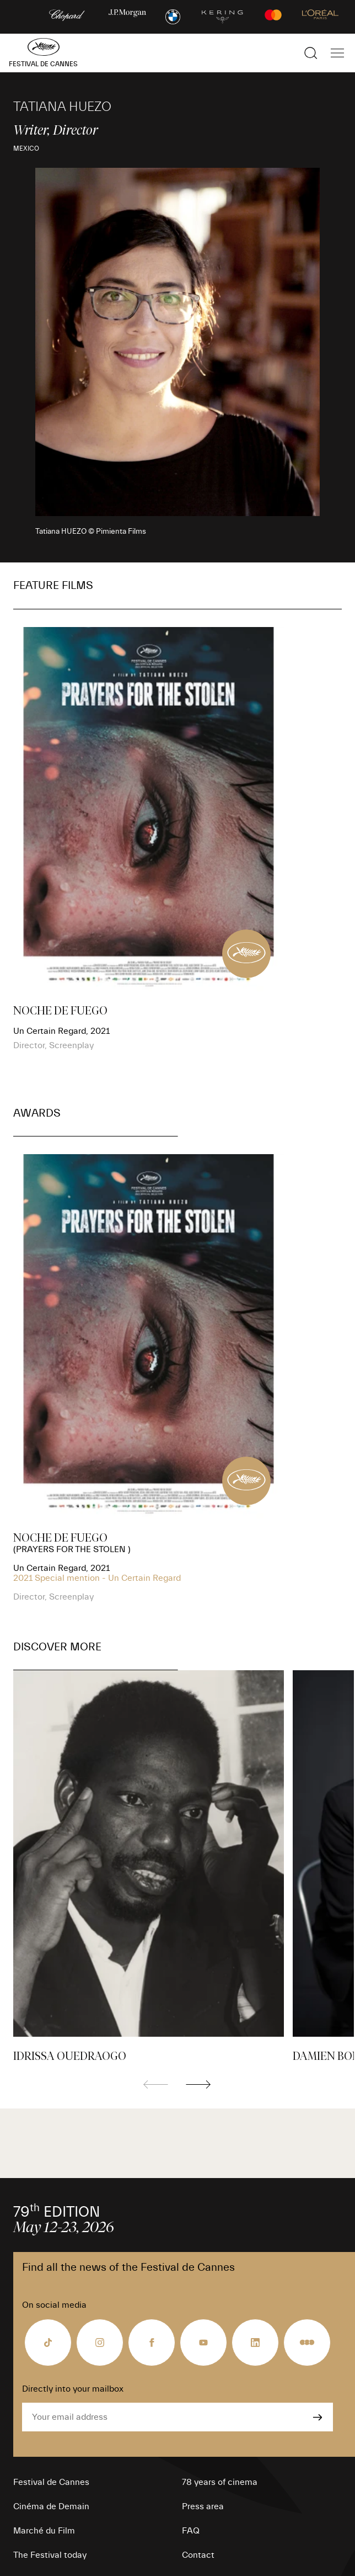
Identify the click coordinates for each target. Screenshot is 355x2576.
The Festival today (50, 2555)
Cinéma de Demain (51, 2506)
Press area (203, 2506)
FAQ (191, 2531)
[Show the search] (311, 53)
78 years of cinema (219, 2482)
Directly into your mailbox (72, 2389)
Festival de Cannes (51, 2482)
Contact (198, 2555)
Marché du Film (44, 2531)
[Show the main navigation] (337, 53)
